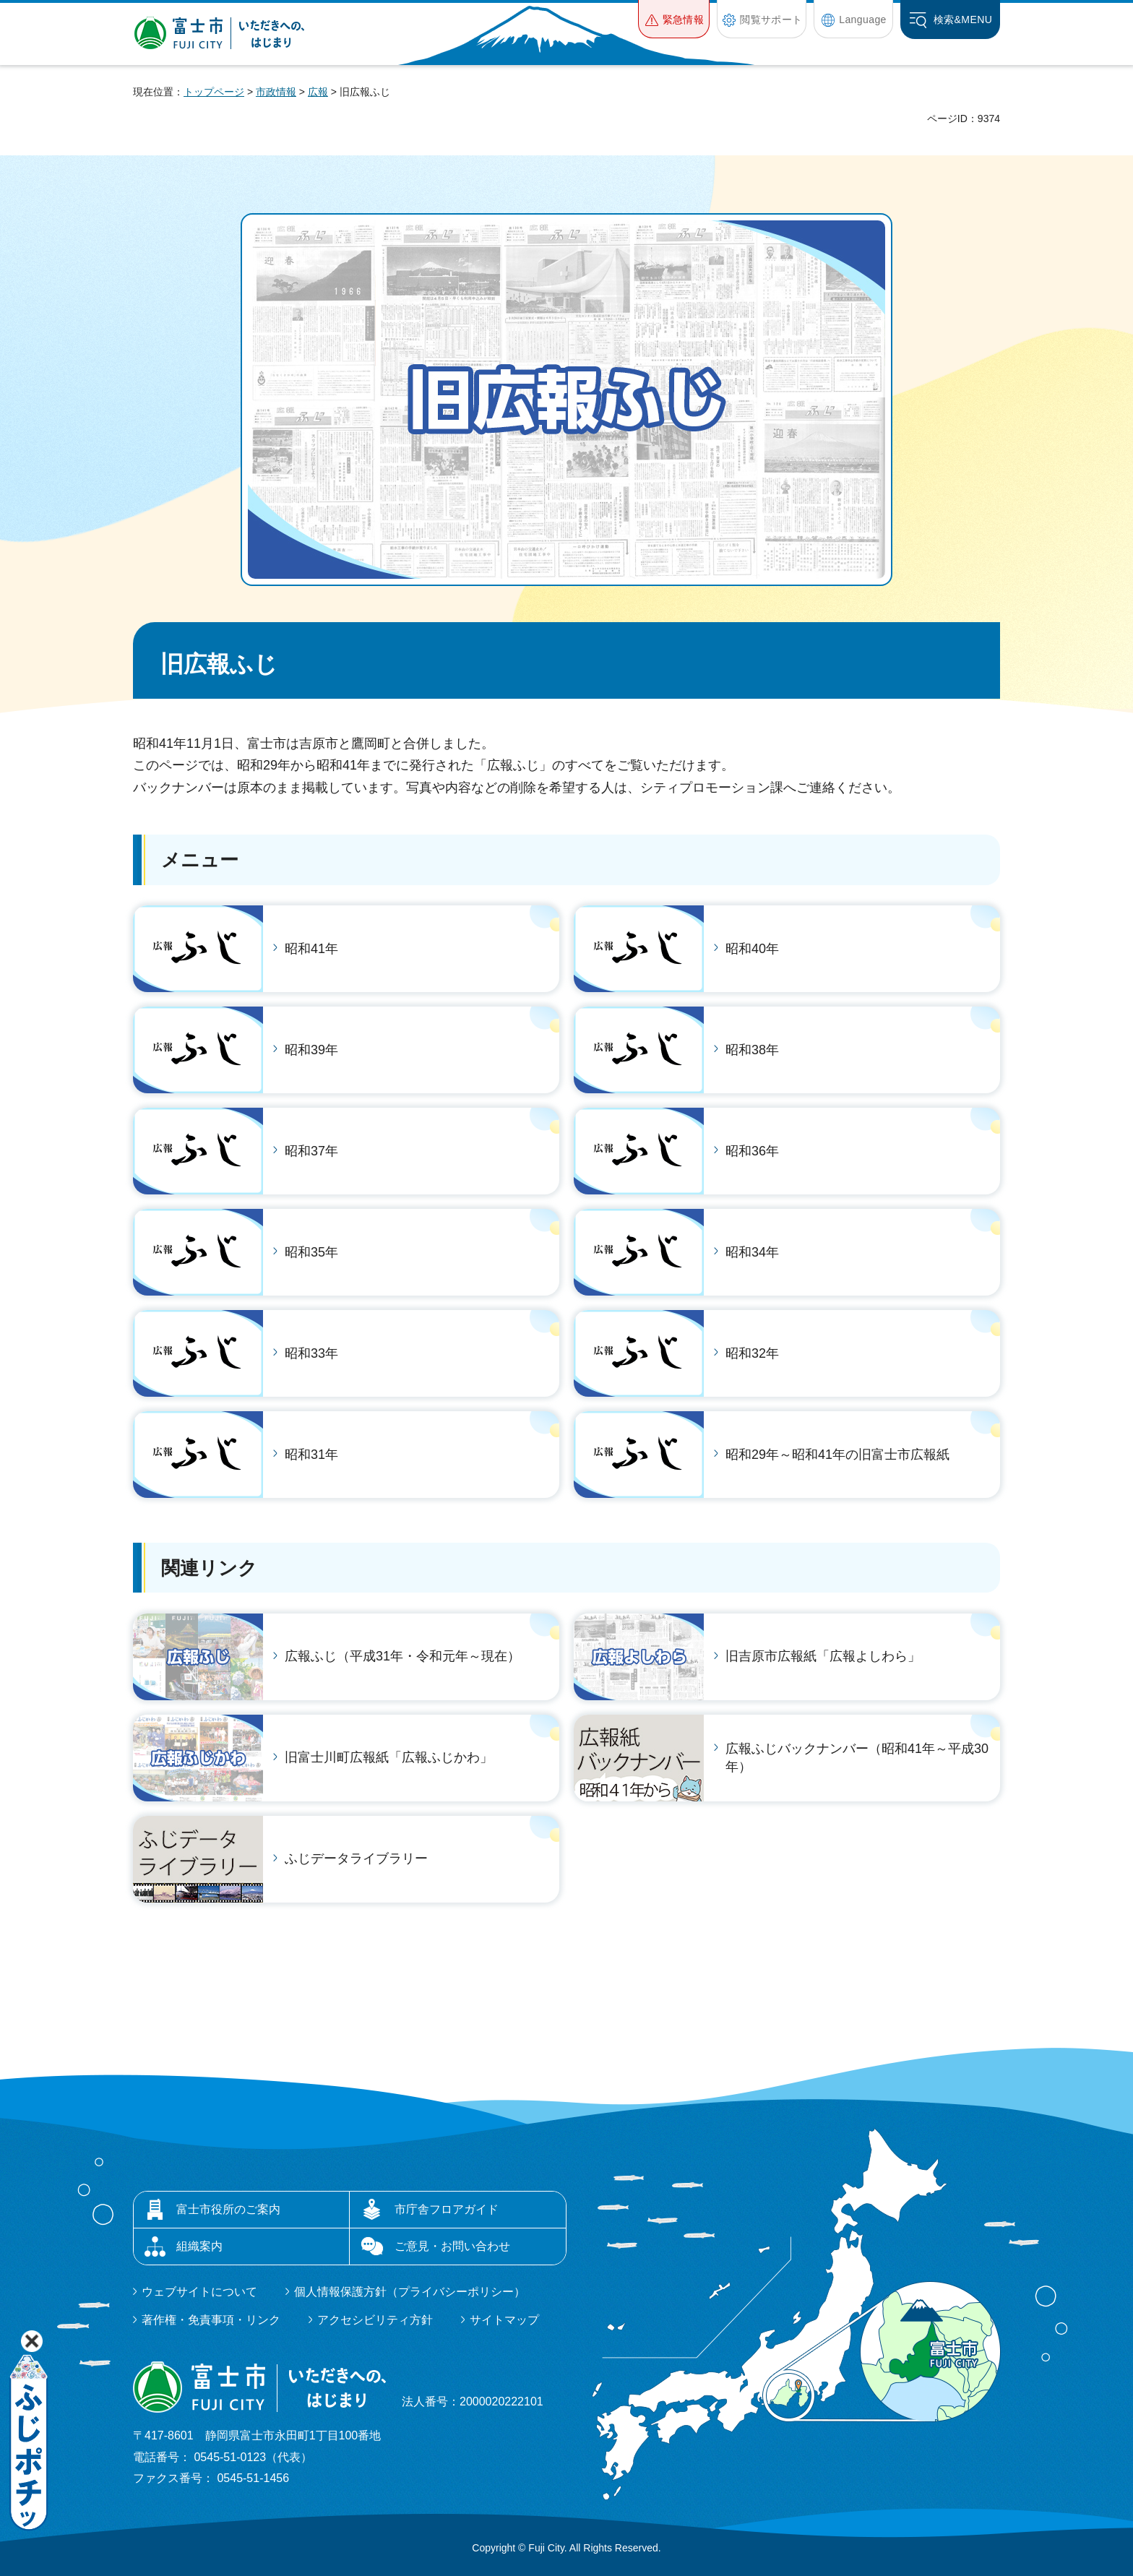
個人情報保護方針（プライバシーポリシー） (409, 2292)
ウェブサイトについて (199, 2292)
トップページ (214, 92)
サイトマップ (504, 2320)
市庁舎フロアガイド (447, 2209)
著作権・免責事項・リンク (211, 2320)
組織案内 (199, 2246)
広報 (318, 92)
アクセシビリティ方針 (375, 2320)
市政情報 (276, 92)
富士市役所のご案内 (228, 2209)
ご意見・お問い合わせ (452, 2246)
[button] (674, 19)
